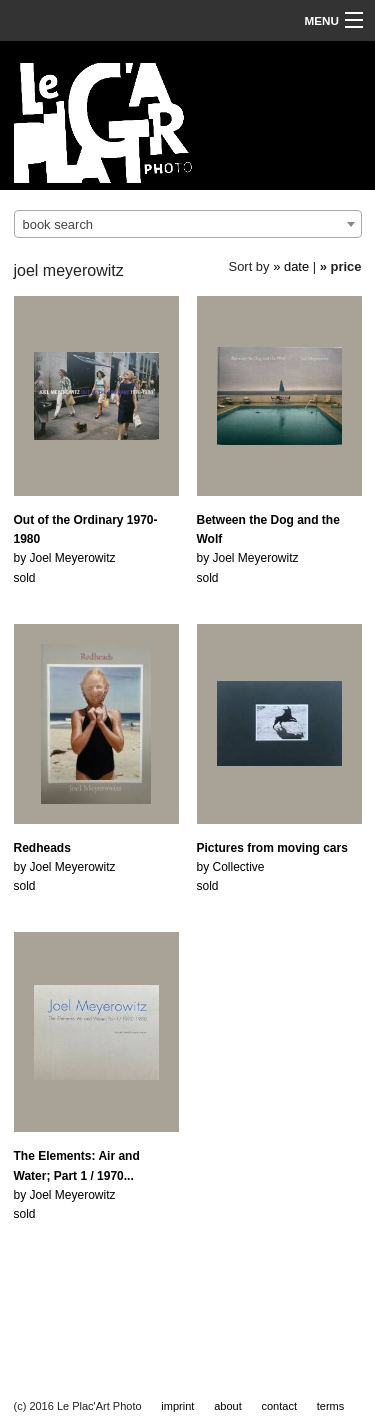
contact (279, 1406)
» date (291, 266)
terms (331, 1406)
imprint (177, 1406)
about (228, 1406)
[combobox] (188, 224)
